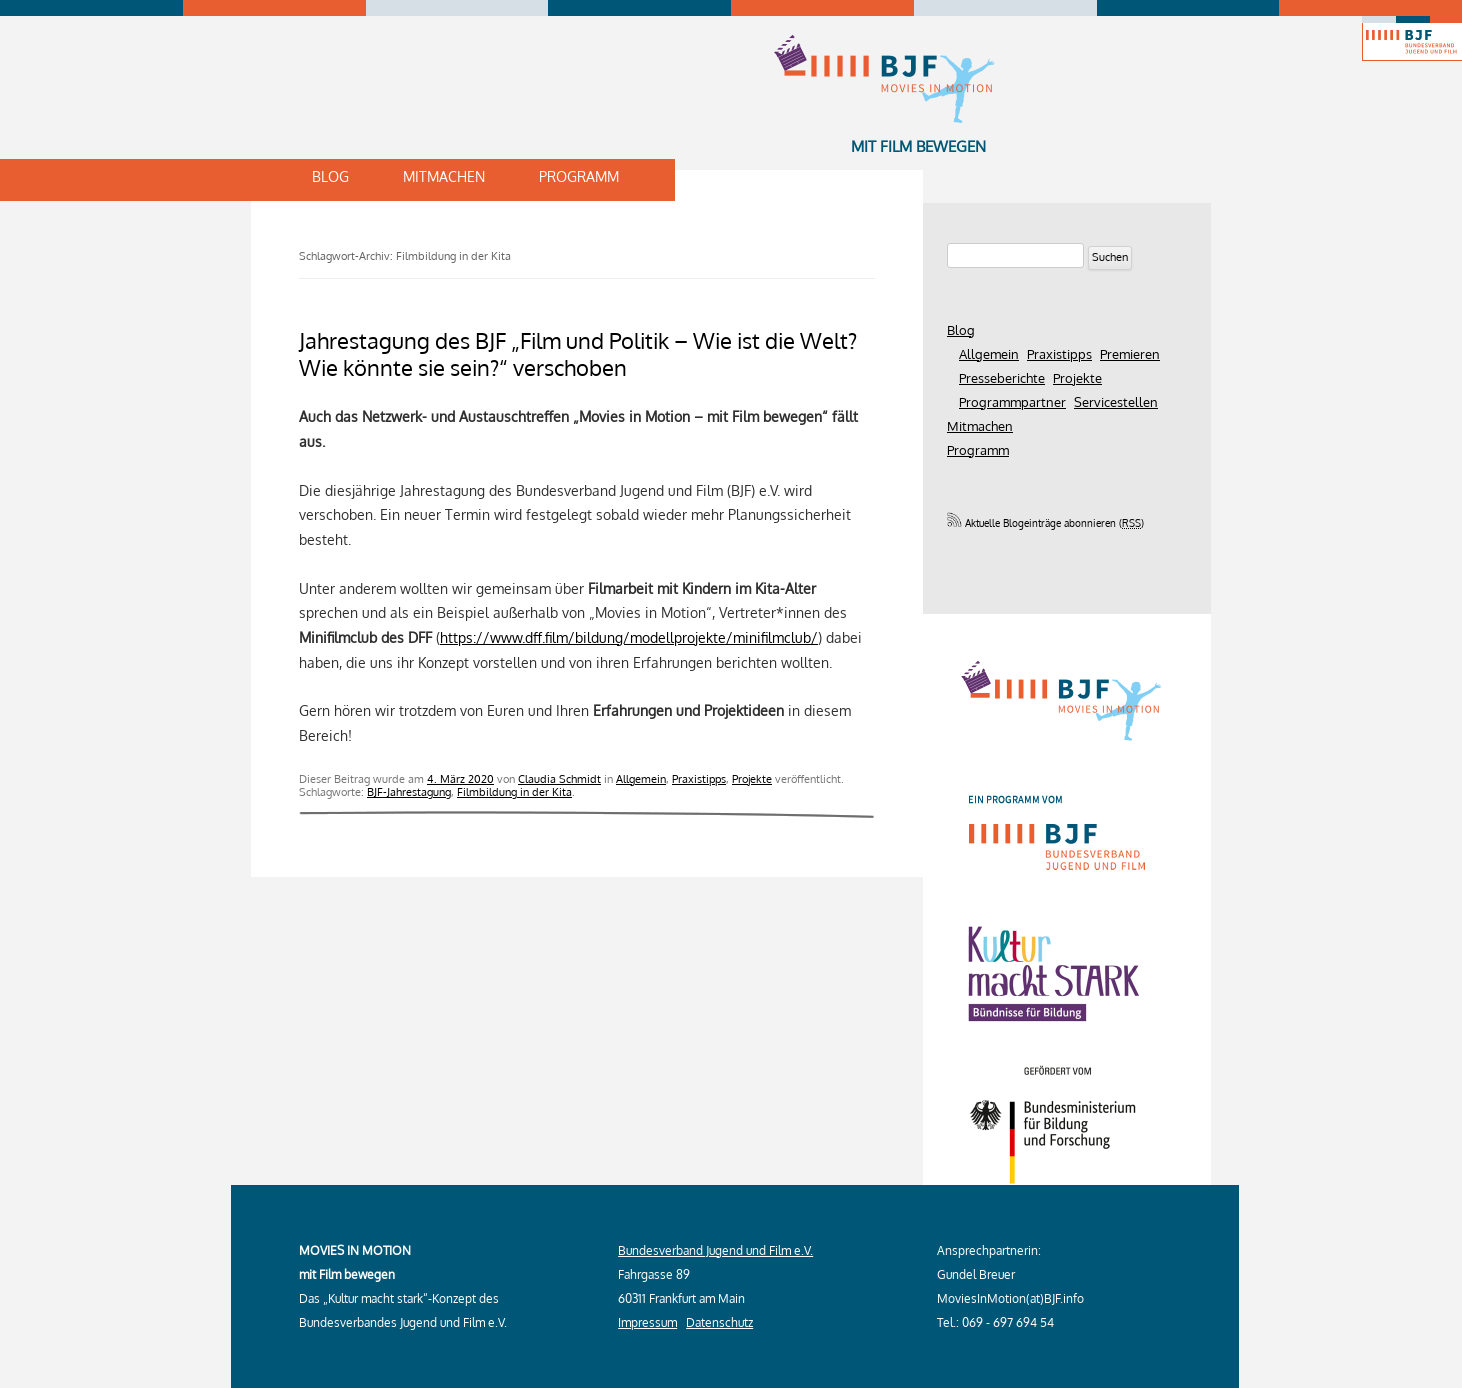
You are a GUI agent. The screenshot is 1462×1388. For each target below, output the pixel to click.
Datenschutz (719, 1322)
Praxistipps (699, 778)
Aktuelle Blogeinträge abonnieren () (1045, 523)
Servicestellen (1116, 402)
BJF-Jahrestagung (409, 791)
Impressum (647, 1322)
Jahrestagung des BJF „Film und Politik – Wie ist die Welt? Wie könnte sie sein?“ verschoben (578, 353)
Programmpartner (1012, 402)
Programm (579, 176)
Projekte (752, 778)
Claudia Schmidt (559, 778)
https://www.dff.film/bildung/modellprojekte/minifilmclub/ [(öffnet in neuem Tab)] (629, 637)
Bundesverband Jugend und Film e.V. (715, 1250)
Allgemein (641, 778)
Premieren (1130, 354)
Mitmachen (444, 176)
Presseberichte (1002, 378)
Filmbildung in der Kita (514, 791)
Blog (330, 176)
